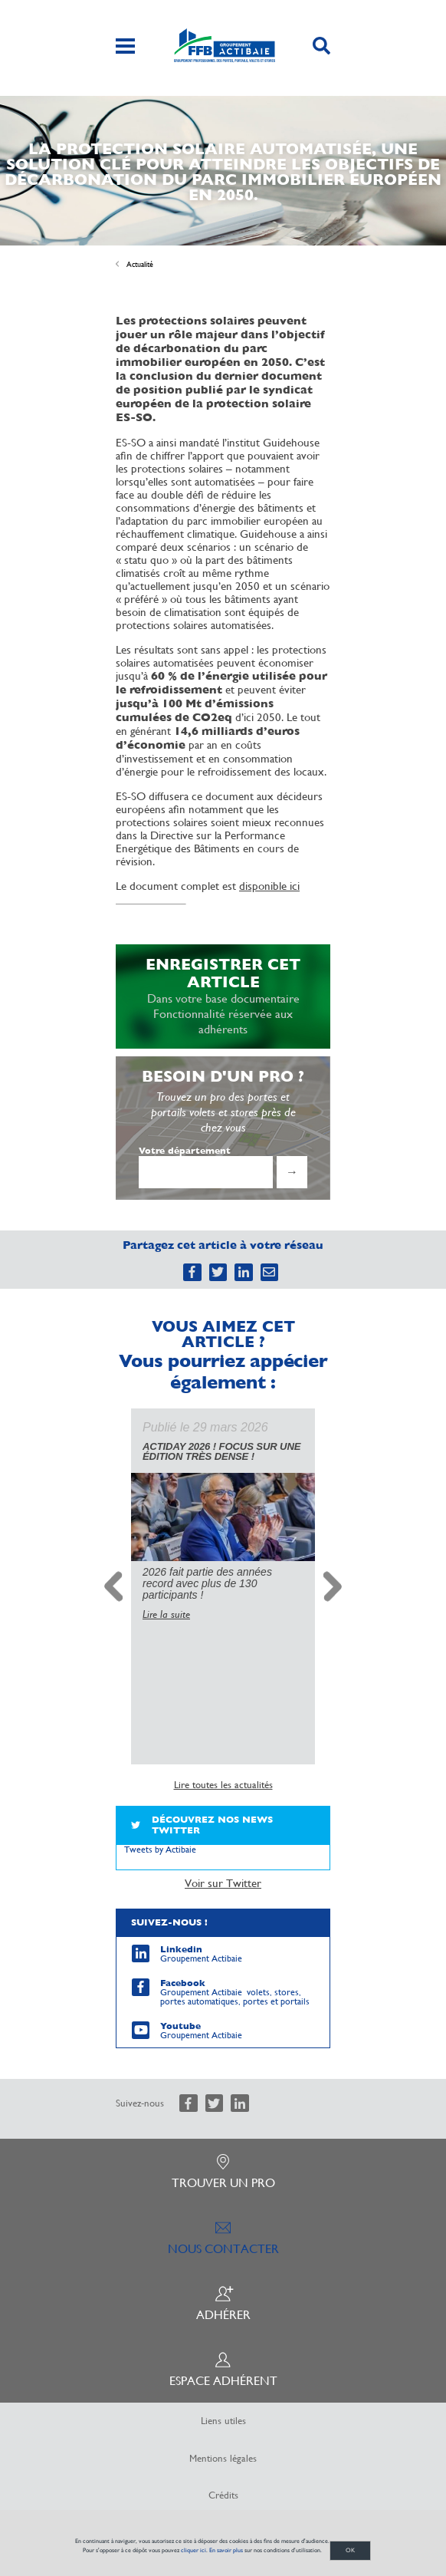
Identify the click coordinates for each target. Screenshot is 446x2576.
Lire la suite (166, 1602)
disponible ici (269, 885)
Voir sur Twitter (223, 1869)
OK (350, 2550)
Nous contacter (223, 2225)
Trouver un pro (223, 2159)
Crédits (223, 2482)
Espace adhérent (223, 2357)
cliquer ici (193, 2550)
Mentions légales (223, 2445)
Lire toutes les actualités (223, 1772)
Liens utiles (223, 2408)
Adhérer (223, 2291)
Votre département (185, 1151)
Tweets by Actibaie (160, 1836)
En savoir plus (226, 2550)
